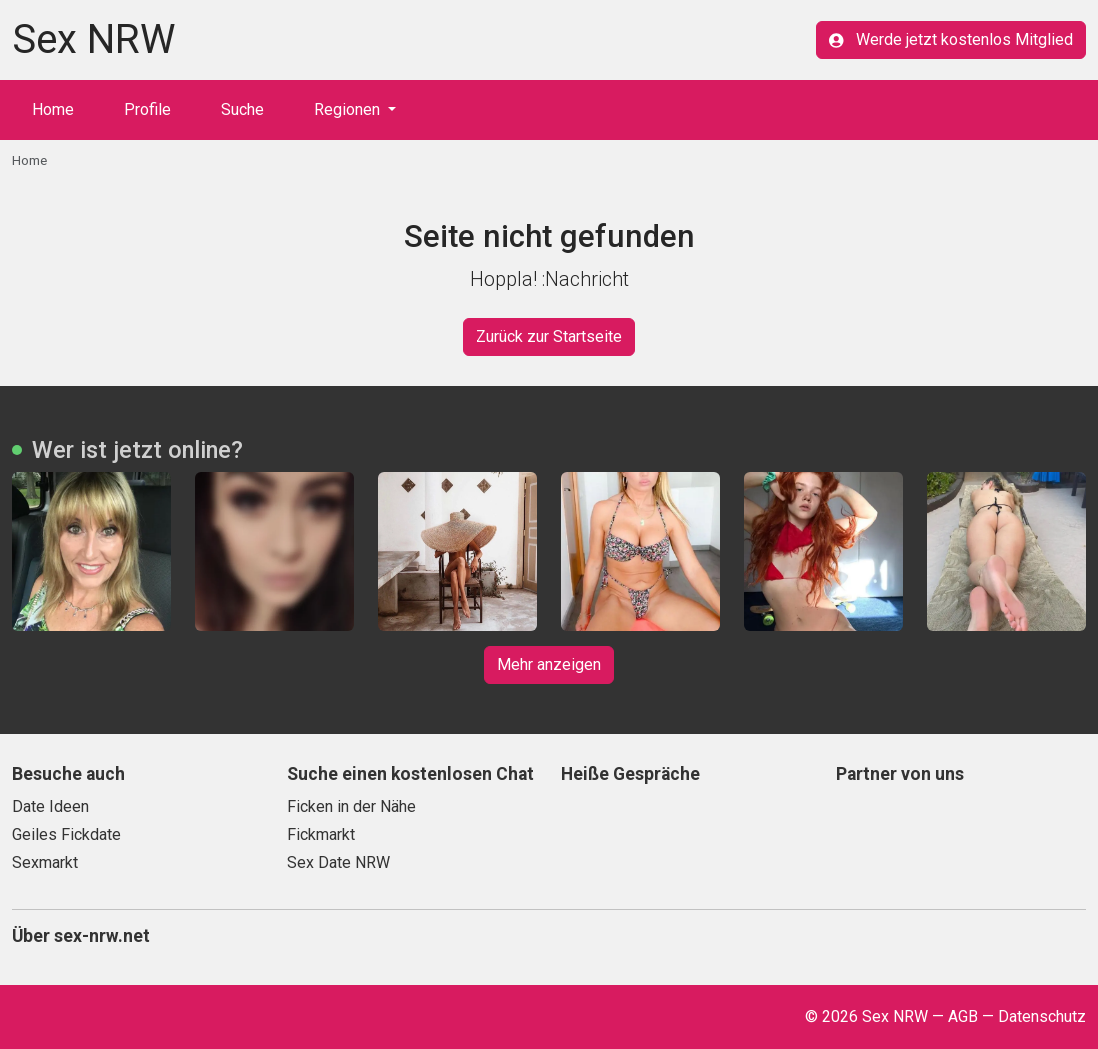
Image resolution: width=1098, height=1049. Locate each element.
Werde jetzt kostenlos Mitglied (951, 39)
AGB (963, 1016)
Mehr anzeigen (549, 664)
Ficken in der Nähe (351, 806)
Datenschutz (1042, 1016)
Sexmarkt (45, 862)
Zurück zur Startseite (549, 336)
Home (53, 109)
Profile (147, 109)
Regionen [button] (349, 109)
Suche (242, 109)
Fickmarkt (321, 834)
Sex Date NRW (338, 862)
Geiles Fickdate (66, 834)
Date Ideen (50, 806)
